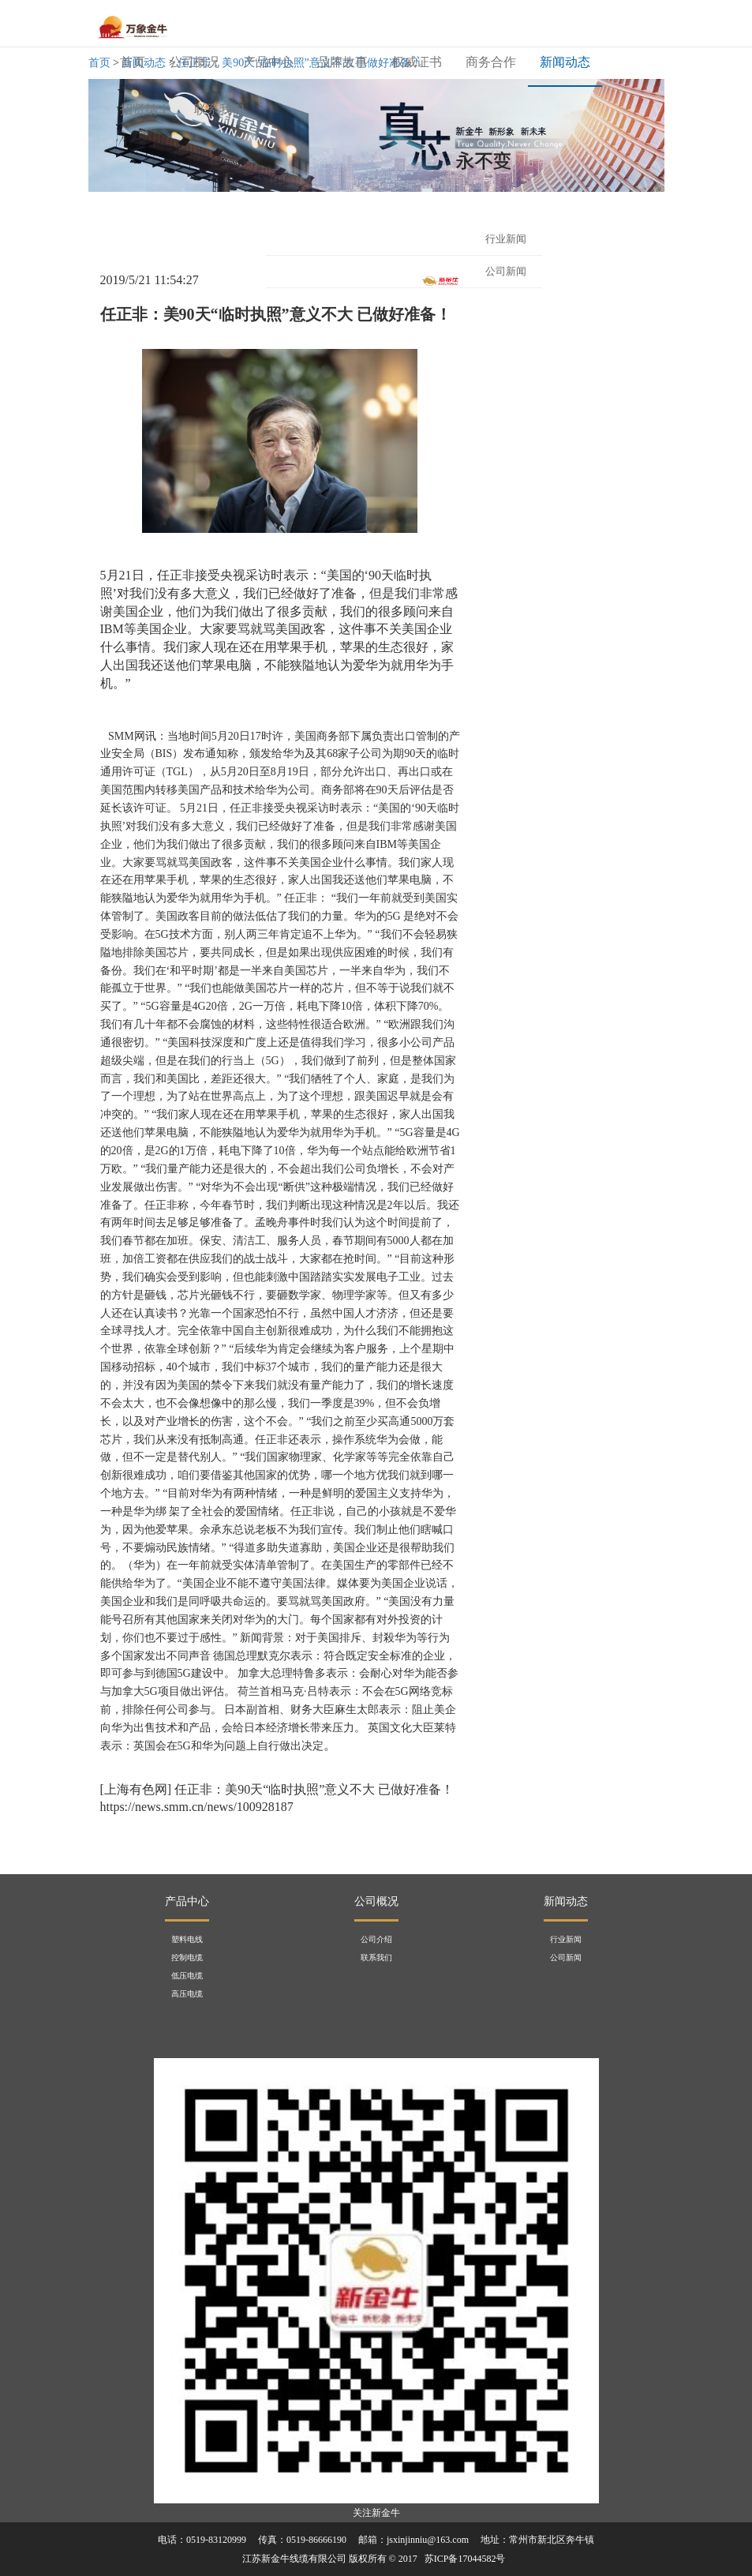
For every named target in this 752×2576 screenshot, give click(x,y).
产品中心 (268, 62)
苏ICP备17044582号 (465, 2558)
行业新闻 (505, 239)
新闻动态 (565, 62)
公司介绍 (376, 1939)
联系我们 (219, 109)
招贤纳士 (145, 109)
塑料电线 (187, 1939)
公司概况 (194, 62)
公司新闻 (566, 1957)
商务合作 (491, 62)
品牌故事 (342, 62)
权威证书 (416, 62)
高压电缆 (187, 1993)
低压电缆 (187, 1975)
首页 (138, 60)
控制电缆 (187, 1957)
